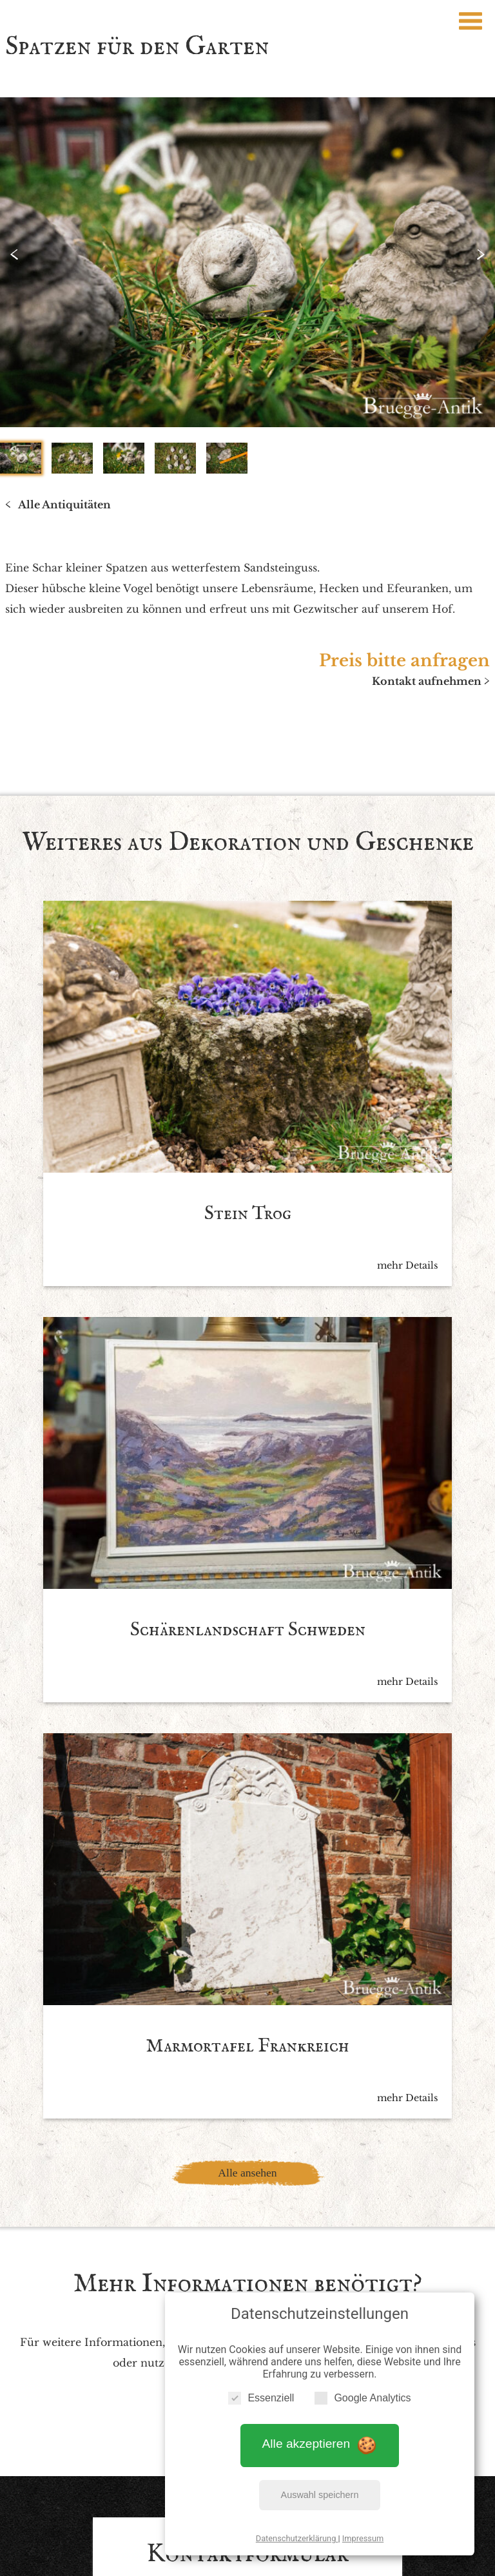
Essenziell (261, 2389)
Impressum (362, 2530)
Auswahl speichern (320, 2486)
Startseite (104, 2445)
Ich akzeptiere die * (235, 2206)
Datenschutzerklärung (297, 2530)
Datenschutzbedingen (287, 2206)
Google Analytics (363, 2389)
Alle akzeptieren (320, 2436)
